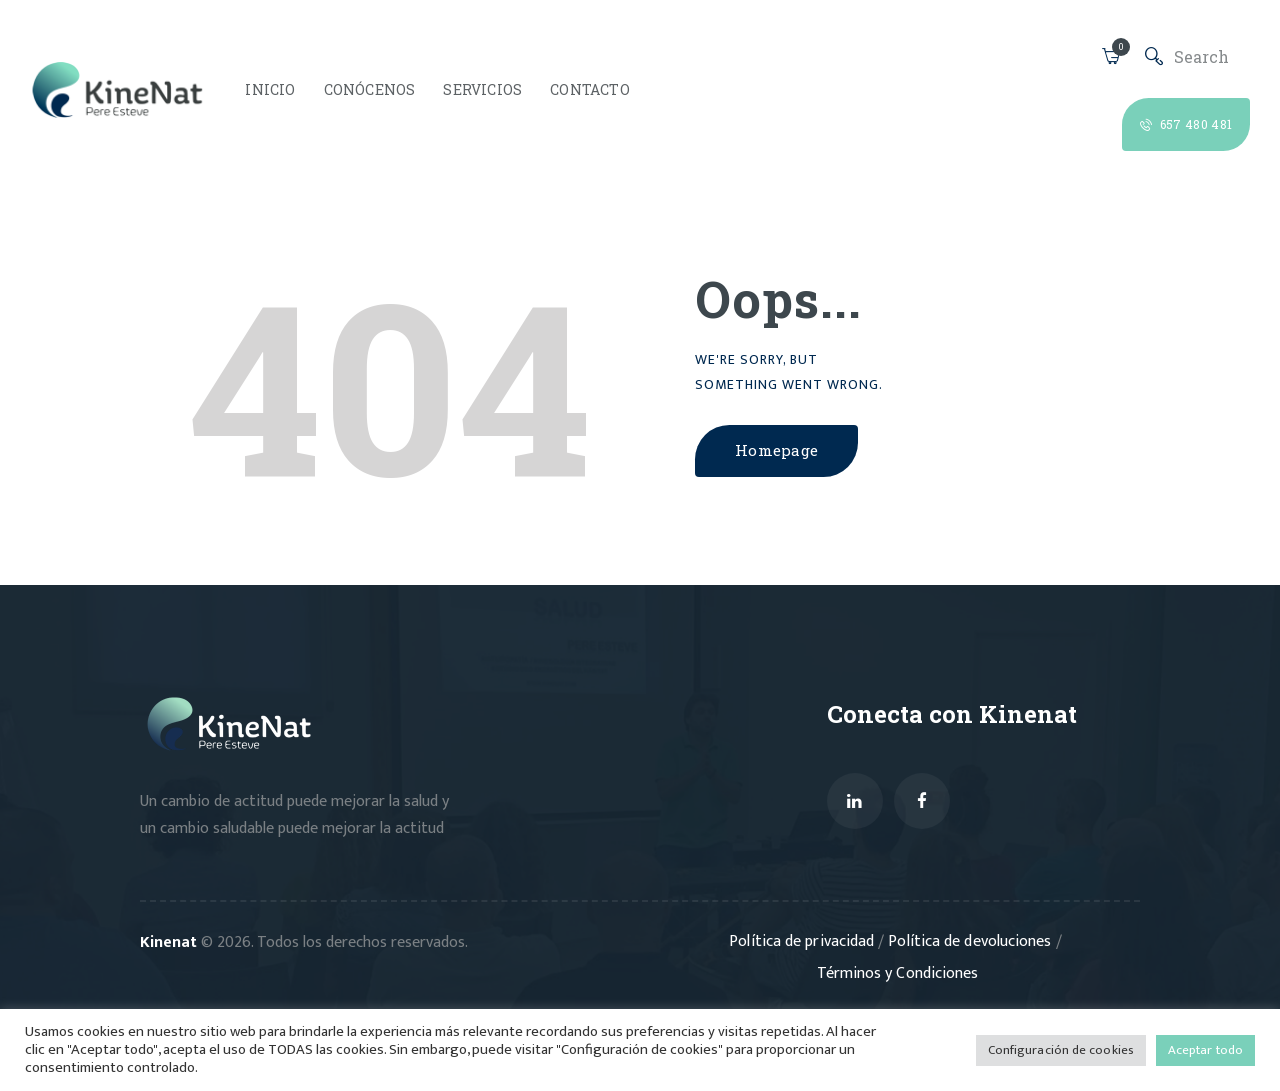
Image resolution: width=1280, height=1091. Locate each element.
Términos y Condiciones (898, 974)
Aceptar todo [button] (1206, 1050)
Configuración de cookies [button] (1063, 1050)
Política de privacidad (805, 942)
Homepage (782, 450)
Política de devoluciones (971, 942)
